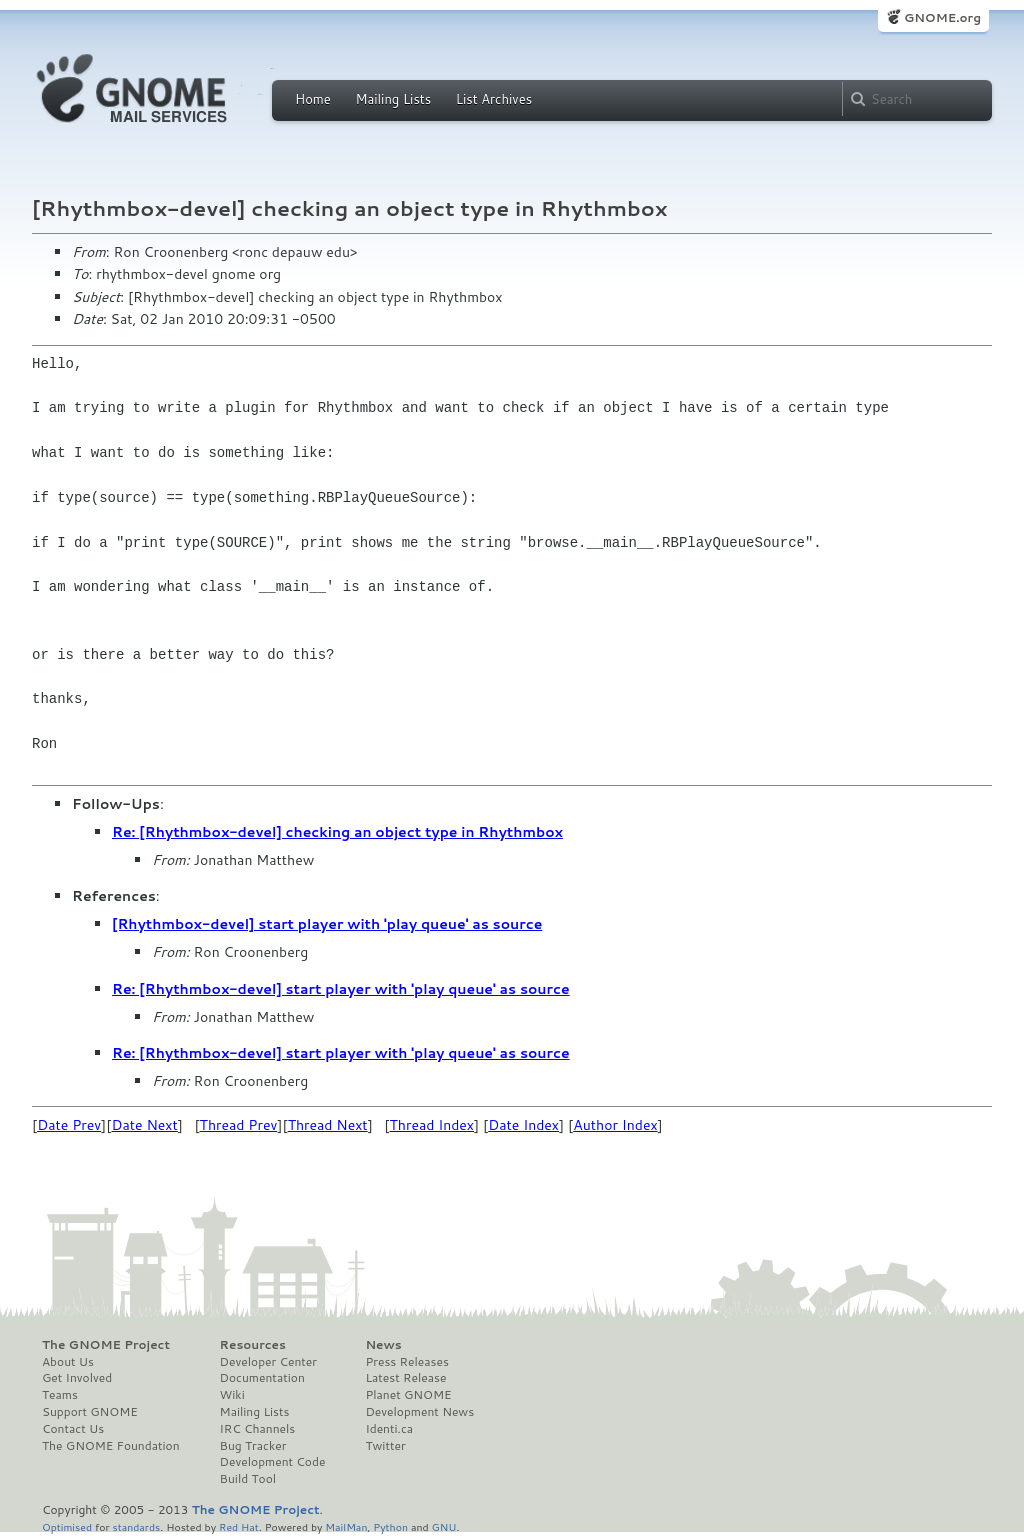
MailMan (346, 1526)
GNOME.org (942, 17)
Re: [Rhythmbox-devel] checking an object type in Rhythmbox (337, 832)
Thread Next (328, 1125)
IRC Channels (258, 1429)
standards (136, 1526)
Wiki (232, 1395)
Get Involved (77, 1378)
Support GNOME (90, 1412)
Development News (419, 1412)
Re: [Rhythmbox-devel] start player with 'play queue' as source (341, 989)
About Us (68, 1362)
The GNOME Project (106, 1345)
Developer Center (268, 1362)
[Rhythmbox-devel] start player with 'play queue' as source (327, 924)
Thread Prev (239, 1125)
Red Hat (239, 1526)
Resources (253, 1345)
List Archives (494, 99)
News (383, 1345)
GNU (444, 1526)
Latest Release (405, 1378)
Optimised (67, 1526)
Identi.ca (389, 1429)
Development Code (273, 1462)
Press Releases (406, 1362)
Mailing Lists (393, 99)
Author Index (615, 1125)
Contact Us (73, 1429)
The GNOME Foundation (111, 1446)
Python (390, 1526)
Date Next (144, 1125)
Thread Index (432, 1125)
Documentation (262, 1378)
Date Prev (69, 1125)
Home (313, 99)
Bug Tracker (253, 1446)
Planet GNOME (408, 1395)
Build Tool (248, 1479)
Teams (60, 1395)
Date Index (523, 1125)
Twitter (385, 1446)
